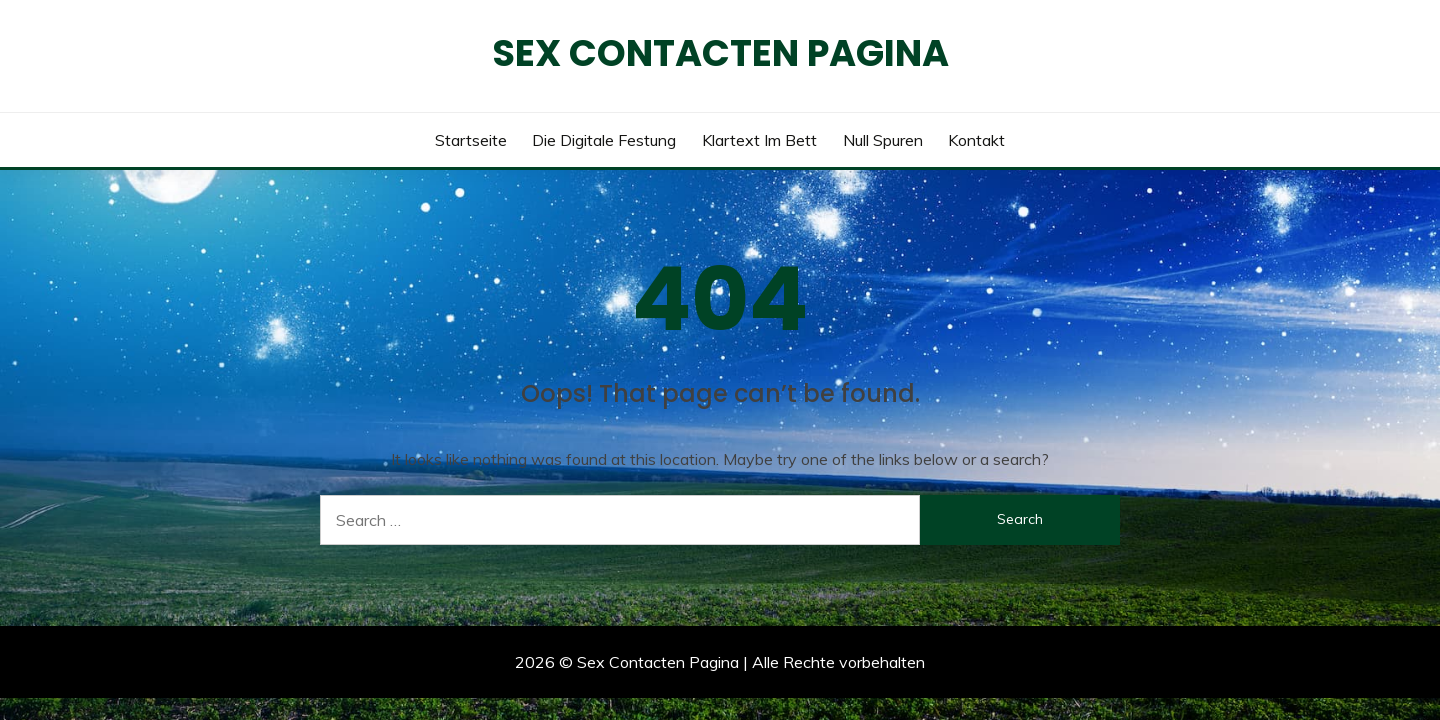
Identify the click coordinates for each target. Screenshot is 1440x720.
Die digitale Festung (604, 140)
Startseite (471, 140)
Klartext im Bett (759, 140)
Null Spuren (883, 140)
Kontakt (976, 140)
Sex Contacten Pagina (720, 53)
